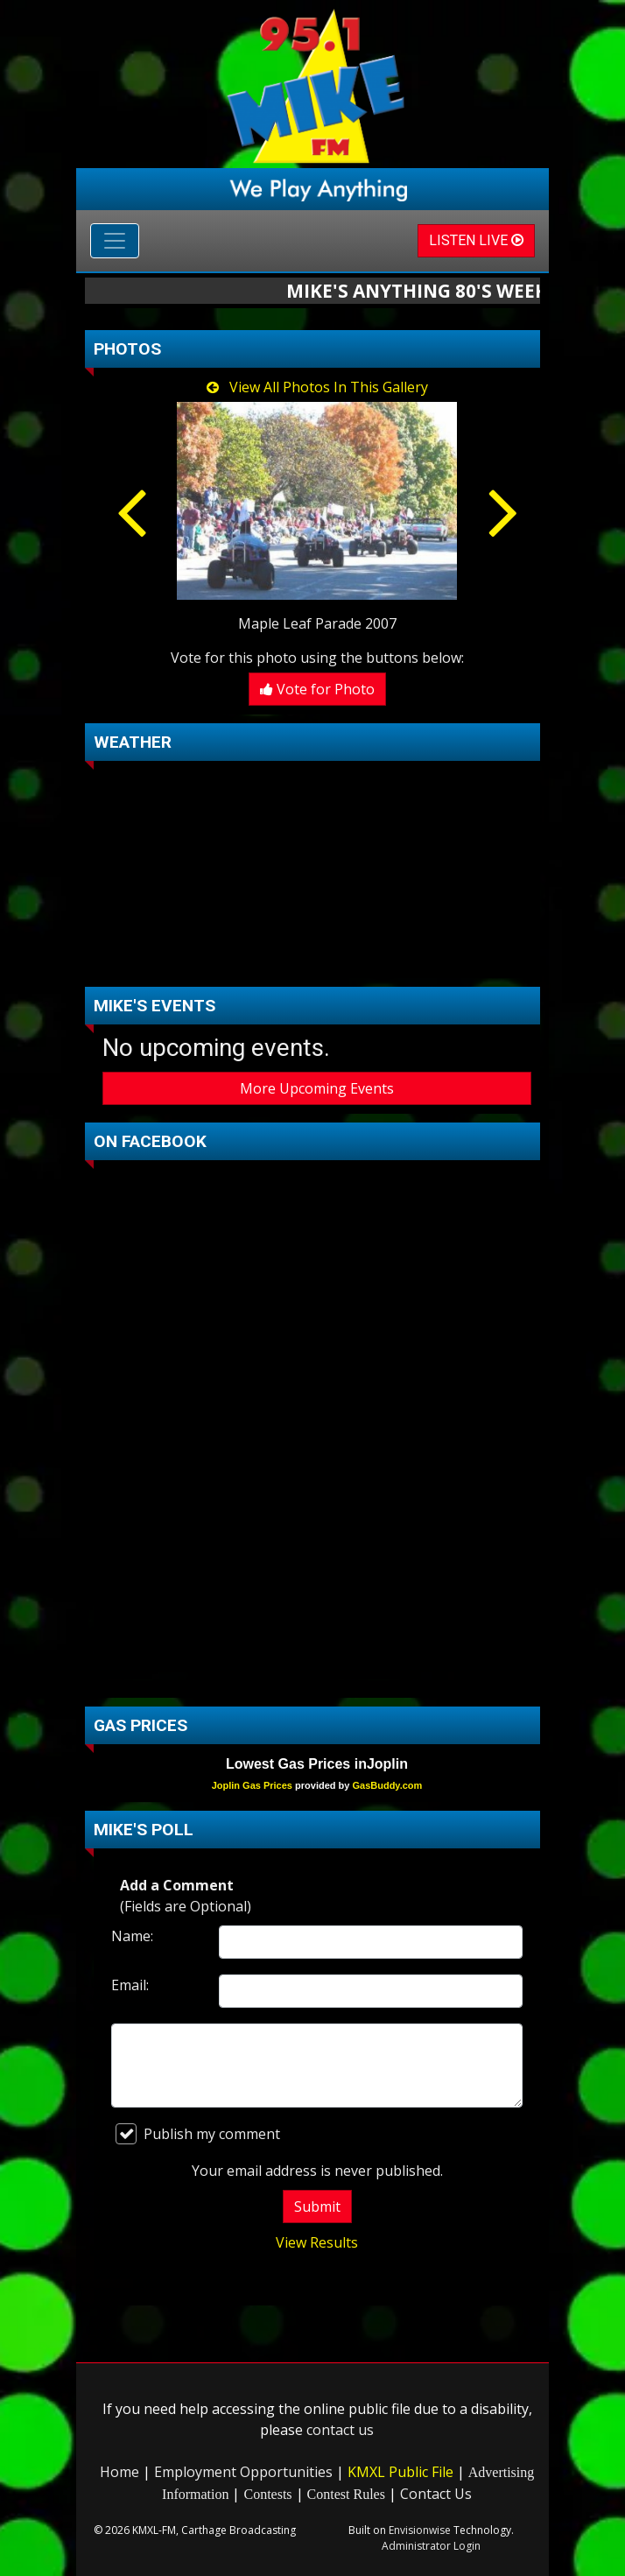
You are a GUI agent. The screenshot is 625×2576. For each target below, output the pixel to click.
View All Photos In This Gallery (317, 387)
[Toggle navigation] (114, 240)
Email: (130, 1985)
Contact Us (436, 2493)
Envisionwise (420, 2530)
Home (119, 2471)
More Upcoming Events (317, 1088)
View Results (317, 2242)
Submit (317, 2206)
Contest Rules (346, 2494)
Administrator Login (431, 2545)
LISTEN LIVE (476, 240)
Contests (267, 2494)
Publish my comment (198, 2133)
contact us (340, 2429)
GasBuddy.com (387, 1785)
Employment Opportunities (243, 2471)
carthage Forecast (316, 960)
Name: (132, 1936)
